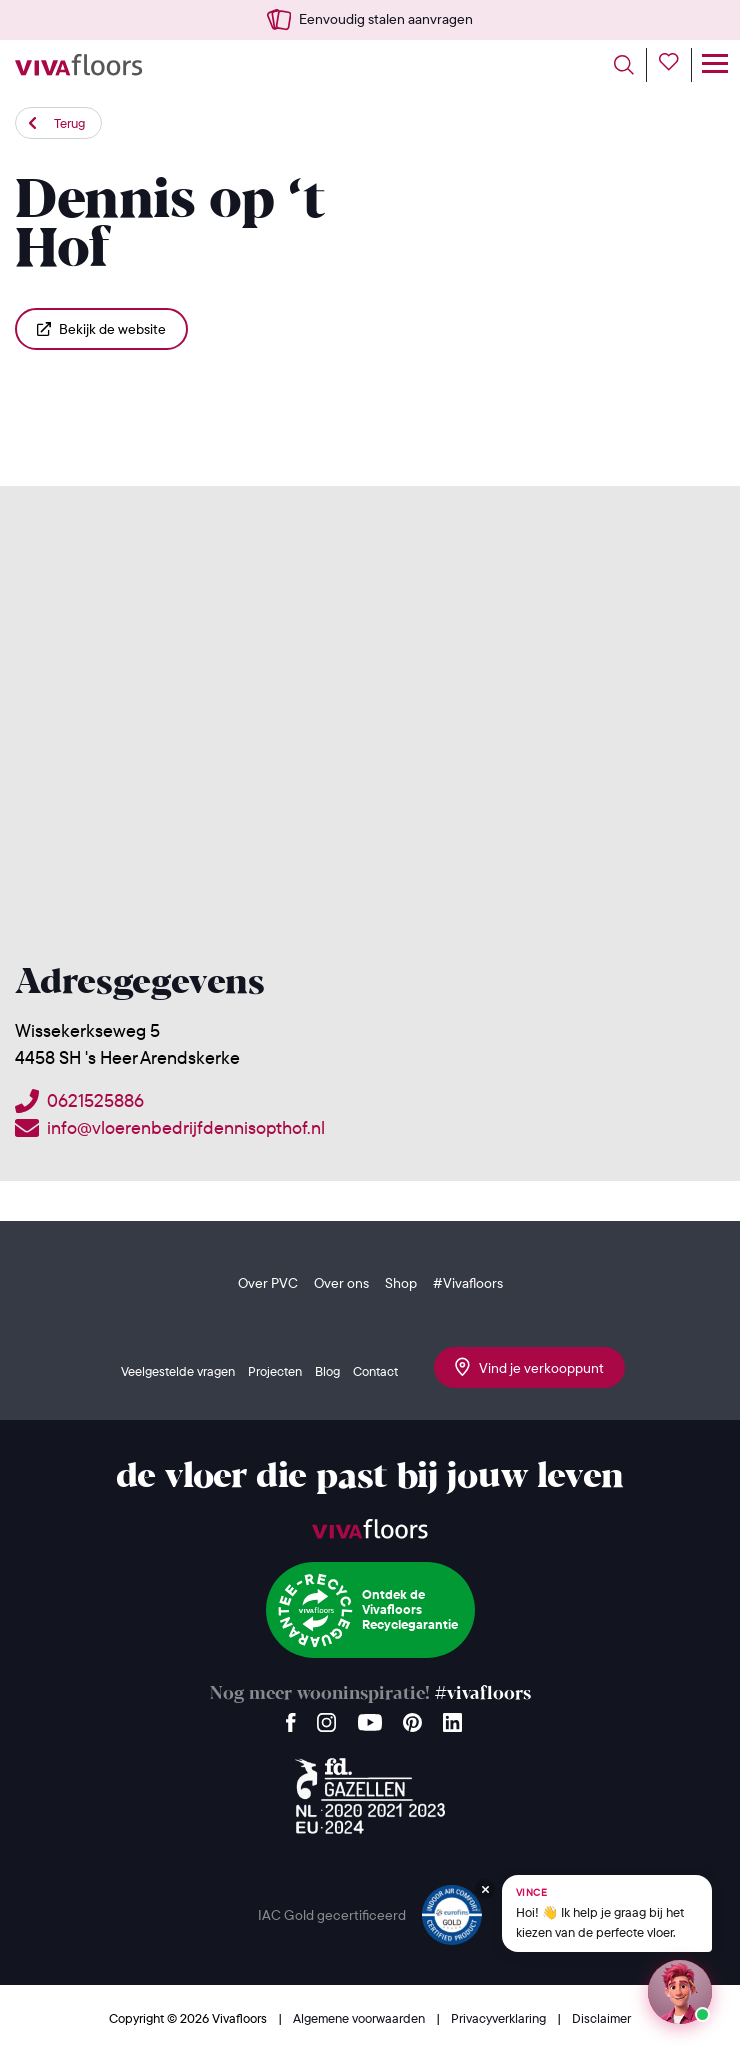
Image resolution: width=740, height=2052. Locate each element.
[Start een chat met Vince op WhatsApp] (680, 1992)
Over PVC (268, 1283)
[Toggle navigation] (714, 65)
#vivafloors (483, 1694)
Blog (327, 1371)
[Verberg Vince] (485, 1889)
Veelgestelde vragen (178, 1371)
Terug (69, 123)
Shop (401, 1283)
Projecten (275, 1371)
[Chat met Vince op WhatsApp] (607, 1913)
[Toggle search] (630, 65)
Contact (375, 1371)
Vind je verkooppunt (529, 1367)
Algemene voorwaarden (360, 2018)
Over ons (341, 1283)
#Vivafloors (468, 1283)
